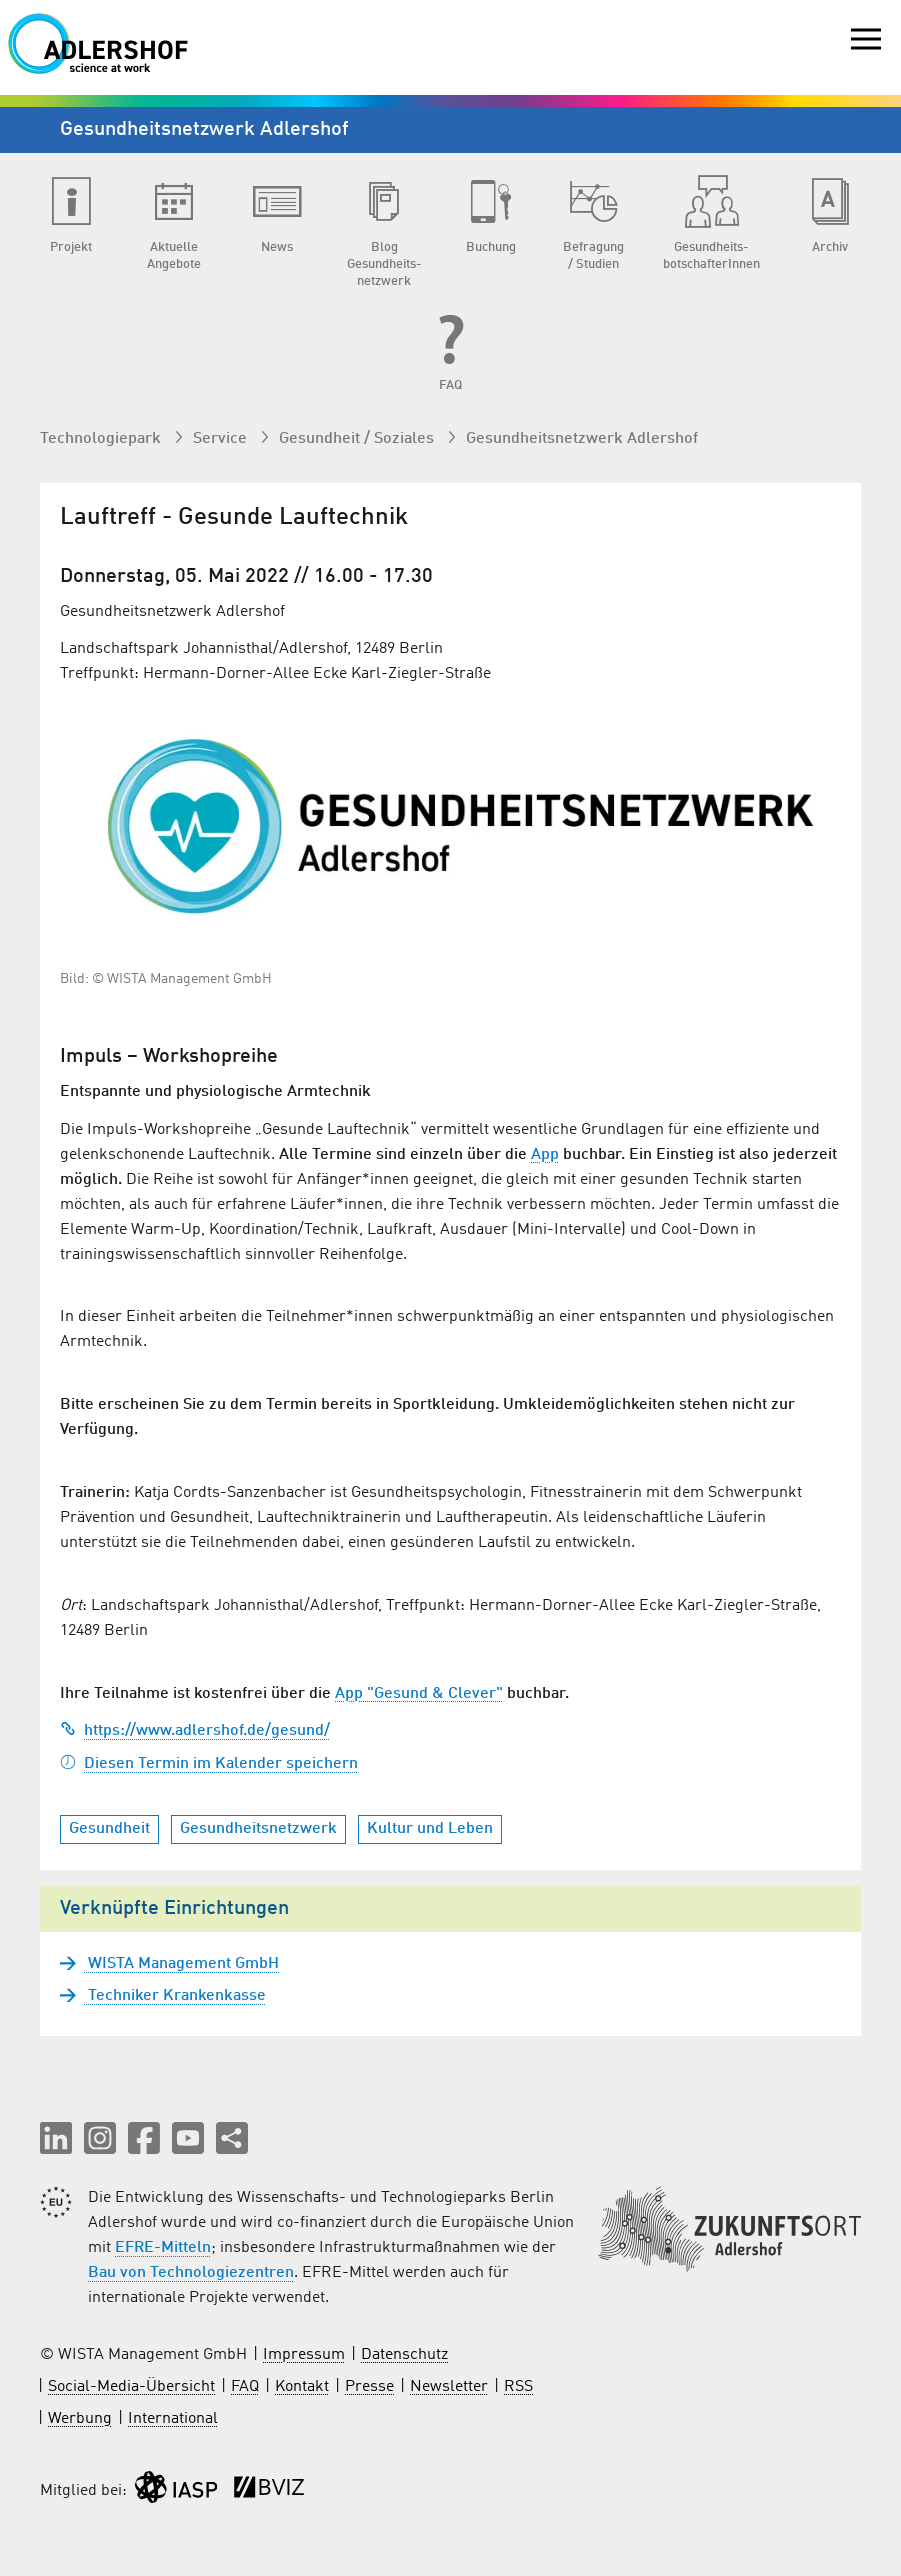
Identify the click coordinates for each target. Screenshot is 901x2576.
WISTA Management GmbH (181, 1964)
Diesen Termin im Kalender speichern (209, 1764)
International (173, 2419)
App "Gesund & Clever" (419, 1694)
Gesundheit (109, 1829)
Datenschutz (404, 2355)
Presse (369, 2387)
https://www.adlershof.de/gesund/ (195, 1731)
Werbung (80, 2419)
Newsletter (449, 2387)
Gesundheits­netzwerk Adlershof (582, 439)
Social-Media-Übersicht (131, 2387)
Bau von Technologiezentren (191, 2273)
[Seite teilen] (232, 2138)
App (545, 1155)
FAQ (245, 2387)
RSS (518, 2387)
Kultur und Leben (430, 1829)
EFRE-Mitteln (163, 2248)
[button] (56, 2138)
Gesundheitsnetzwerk (258, 1829)
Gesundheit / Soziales (358, 439)
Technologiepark (102, 439)
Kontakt (302, 2387)
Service (222, 439)
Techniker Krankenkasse (175, 1996)
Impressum (304, 2355)
